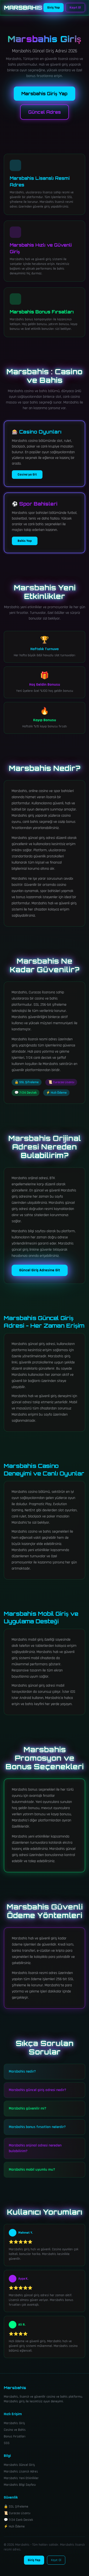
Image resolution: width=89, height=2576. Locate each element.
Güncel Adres (44, 112)
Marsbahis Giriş (14, 2423)
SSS (6, 2443)
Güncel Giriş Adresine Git (39, 1270)
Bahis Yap (25, 541)
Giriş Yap (53, 7)
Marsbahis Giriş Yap (44, 93)
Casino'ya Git (27, 474)
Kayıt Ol (75, 7)
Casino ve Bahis (15, 2430)
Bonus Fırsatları (14, 2436)
